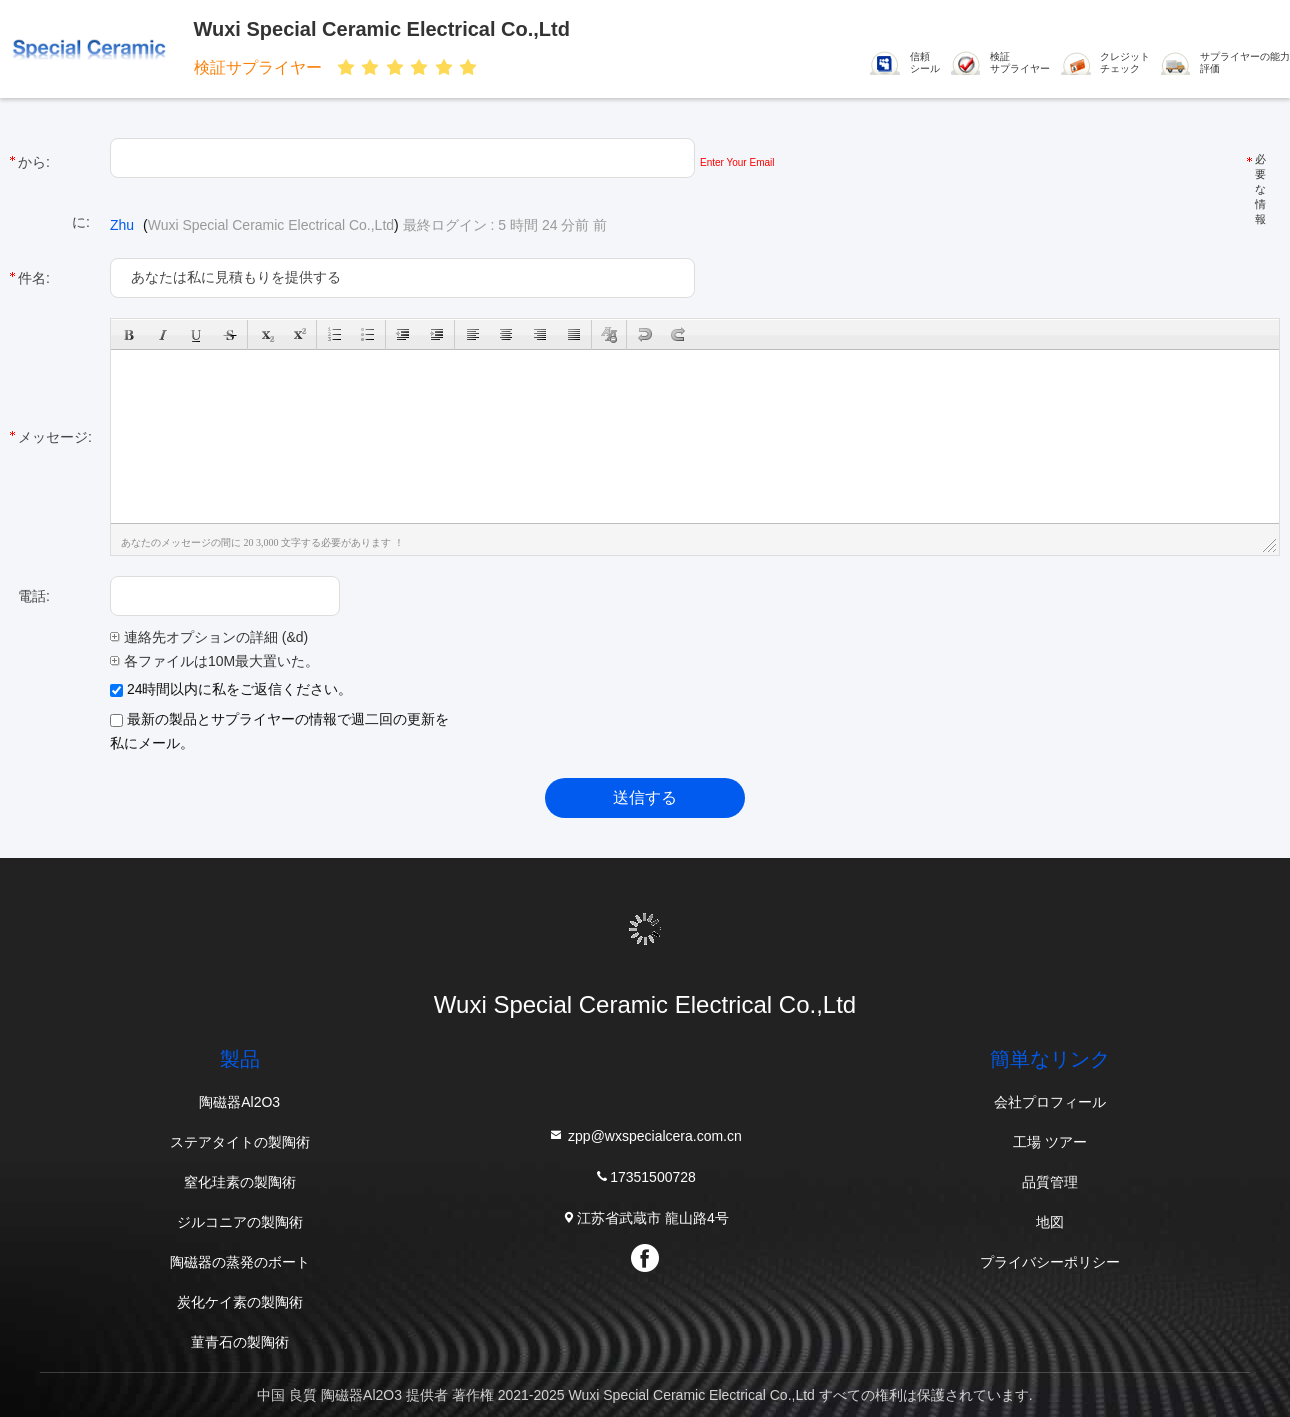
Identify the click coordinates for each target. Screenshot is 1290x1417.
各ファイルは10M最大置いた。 (214, 661)
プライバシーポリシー (1050, 1262)
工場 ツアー (1050, 1142)
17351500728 (645, 1176)
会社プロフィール (1050, 1102)
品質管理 (1050, 1182)
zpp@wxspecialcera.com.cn (645, 1135)
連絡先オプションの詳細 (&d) (209, 637)
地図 (1050, 1222)
